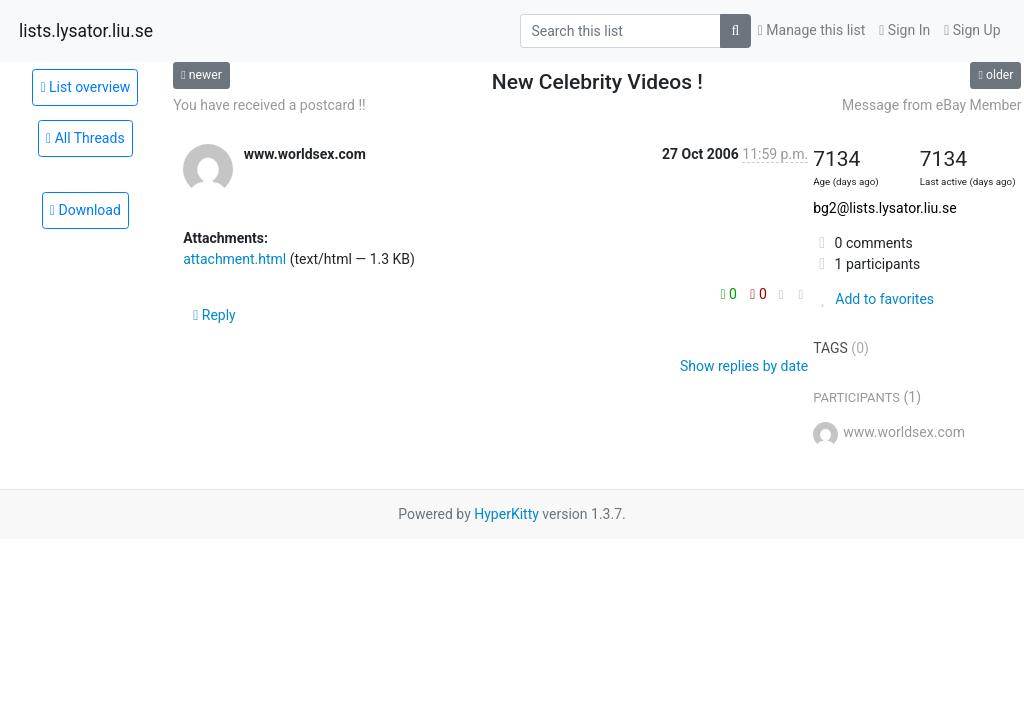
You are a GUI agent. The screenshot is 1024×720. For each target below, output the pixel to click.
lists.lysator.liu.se (86, 31)
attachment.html (234, 259)
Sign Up (972, 30)
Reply (214, 315)
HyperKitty (506, 514)
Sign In (904, 30)
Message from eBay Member (931, 105)
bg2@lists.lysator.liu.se (884, 208)
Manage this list (812, 30)
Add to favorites (873, 299)
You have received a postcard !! (269, 105)
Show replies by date (744, 366)
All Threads (85, 138)
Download (85, 210)
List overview (85, 87)
